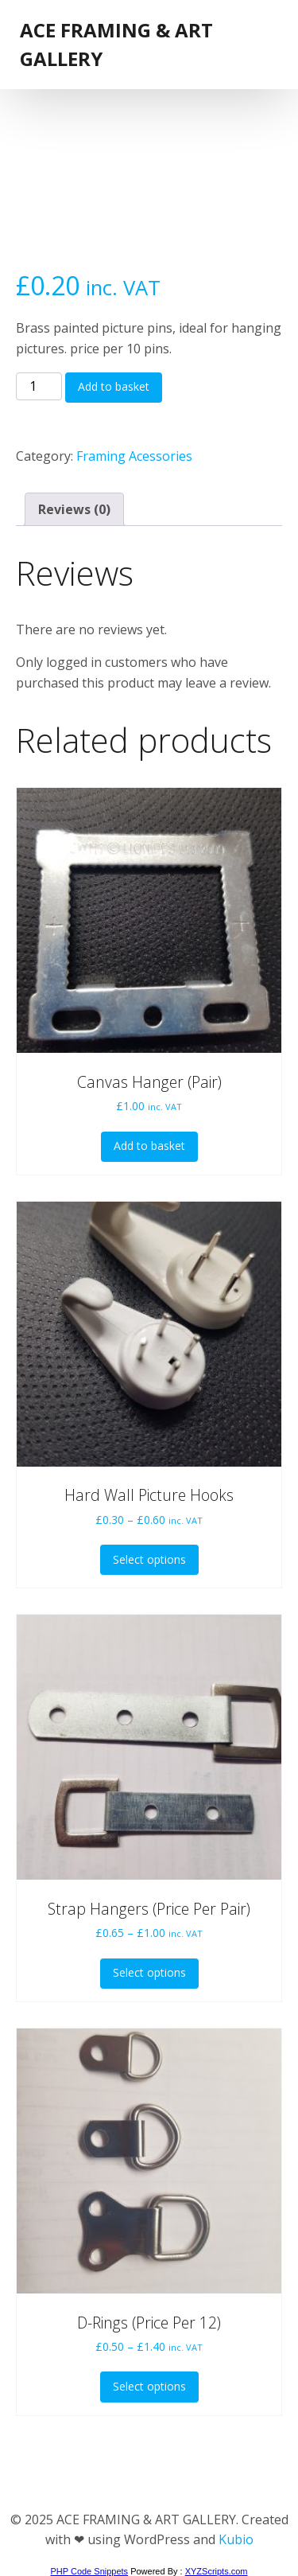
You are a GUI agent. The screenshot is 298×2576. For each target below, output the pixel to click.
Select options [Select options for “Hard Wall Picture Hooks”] (149, 1559)
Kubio (236, 2539)
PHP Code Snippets (89, 2571)
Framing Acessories (134, 456)
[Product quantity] (39, 386)
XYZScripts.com (216, 2571)
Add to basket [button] (149, 1145)
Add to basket (113, 386)
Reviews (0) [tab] (74, 509)
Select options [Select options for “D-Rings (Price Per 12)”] (149, 2386)
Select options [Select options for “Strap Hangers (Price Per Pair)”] (149, 1972)
